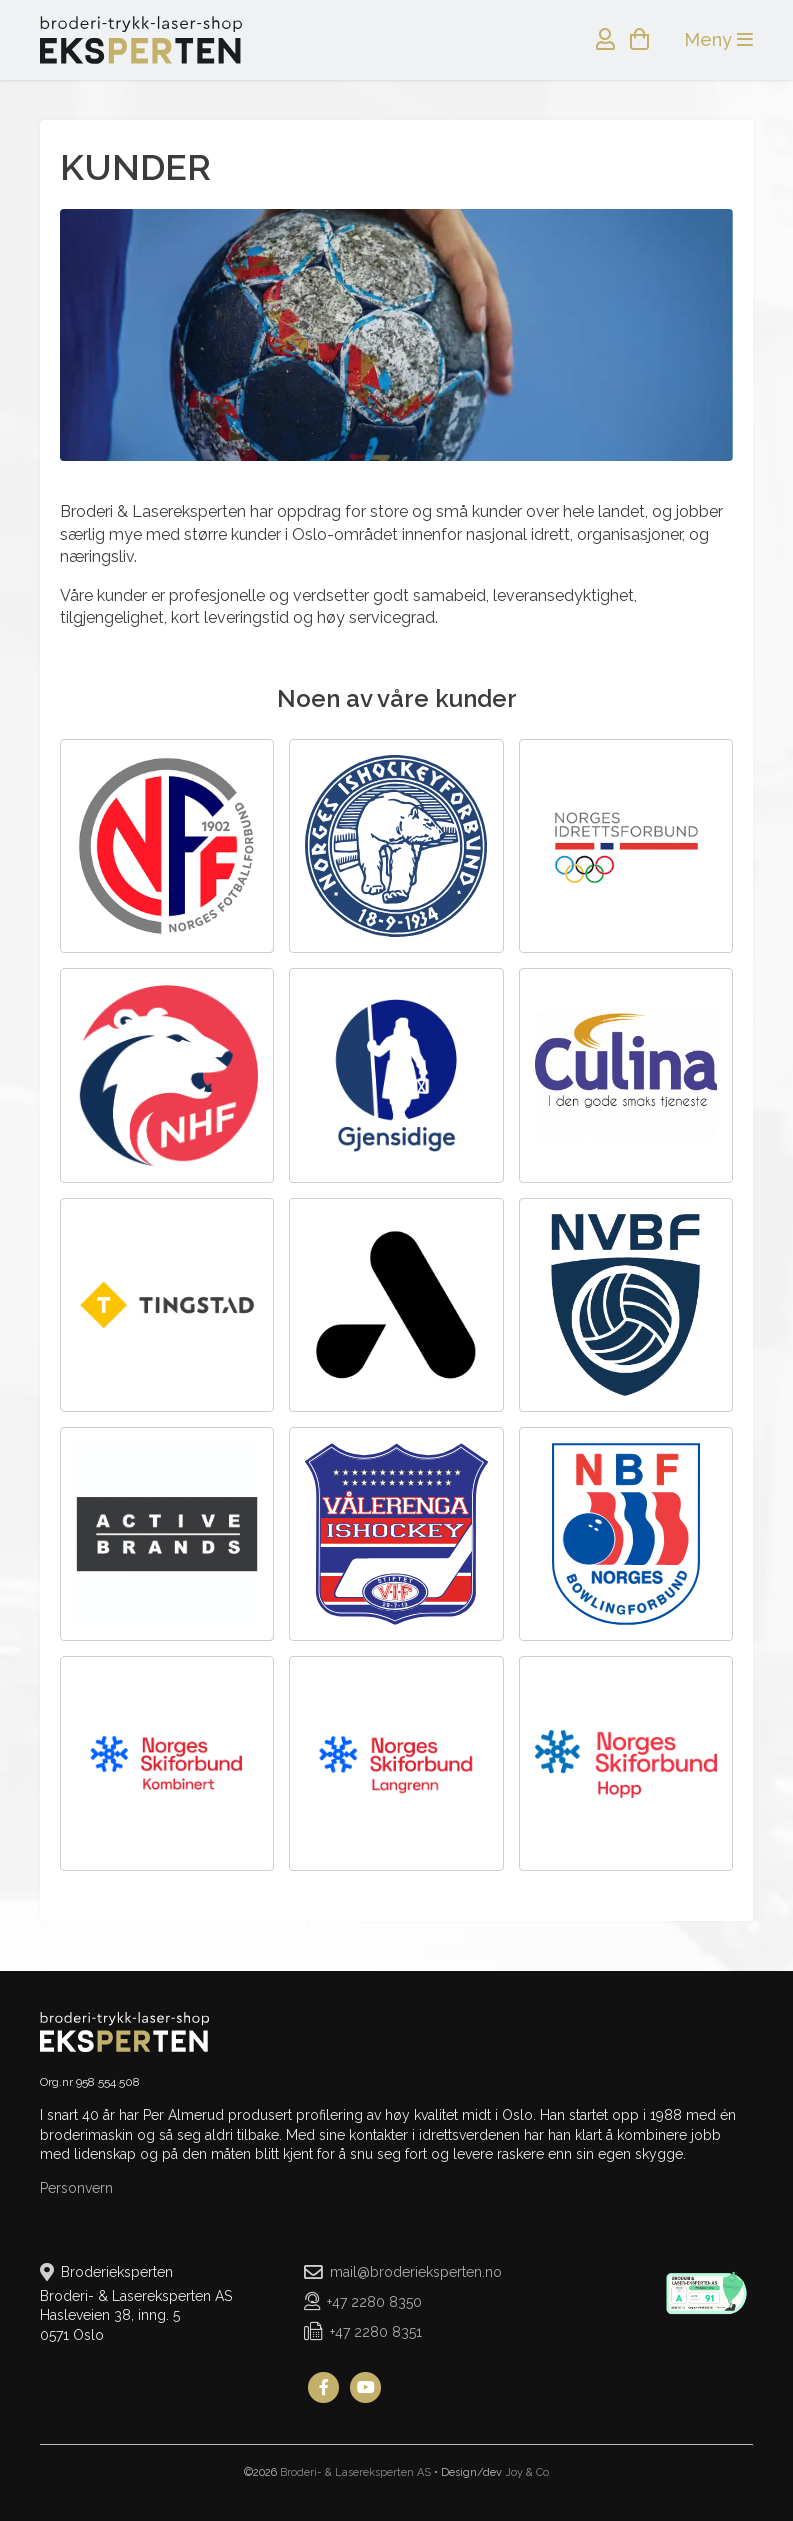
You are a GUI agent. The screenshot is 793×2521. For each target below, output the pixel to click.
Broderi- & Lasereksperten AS (355, 2472)
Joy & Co (527, 2472)
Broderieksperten (141, 40)
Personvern (76, 2188)
